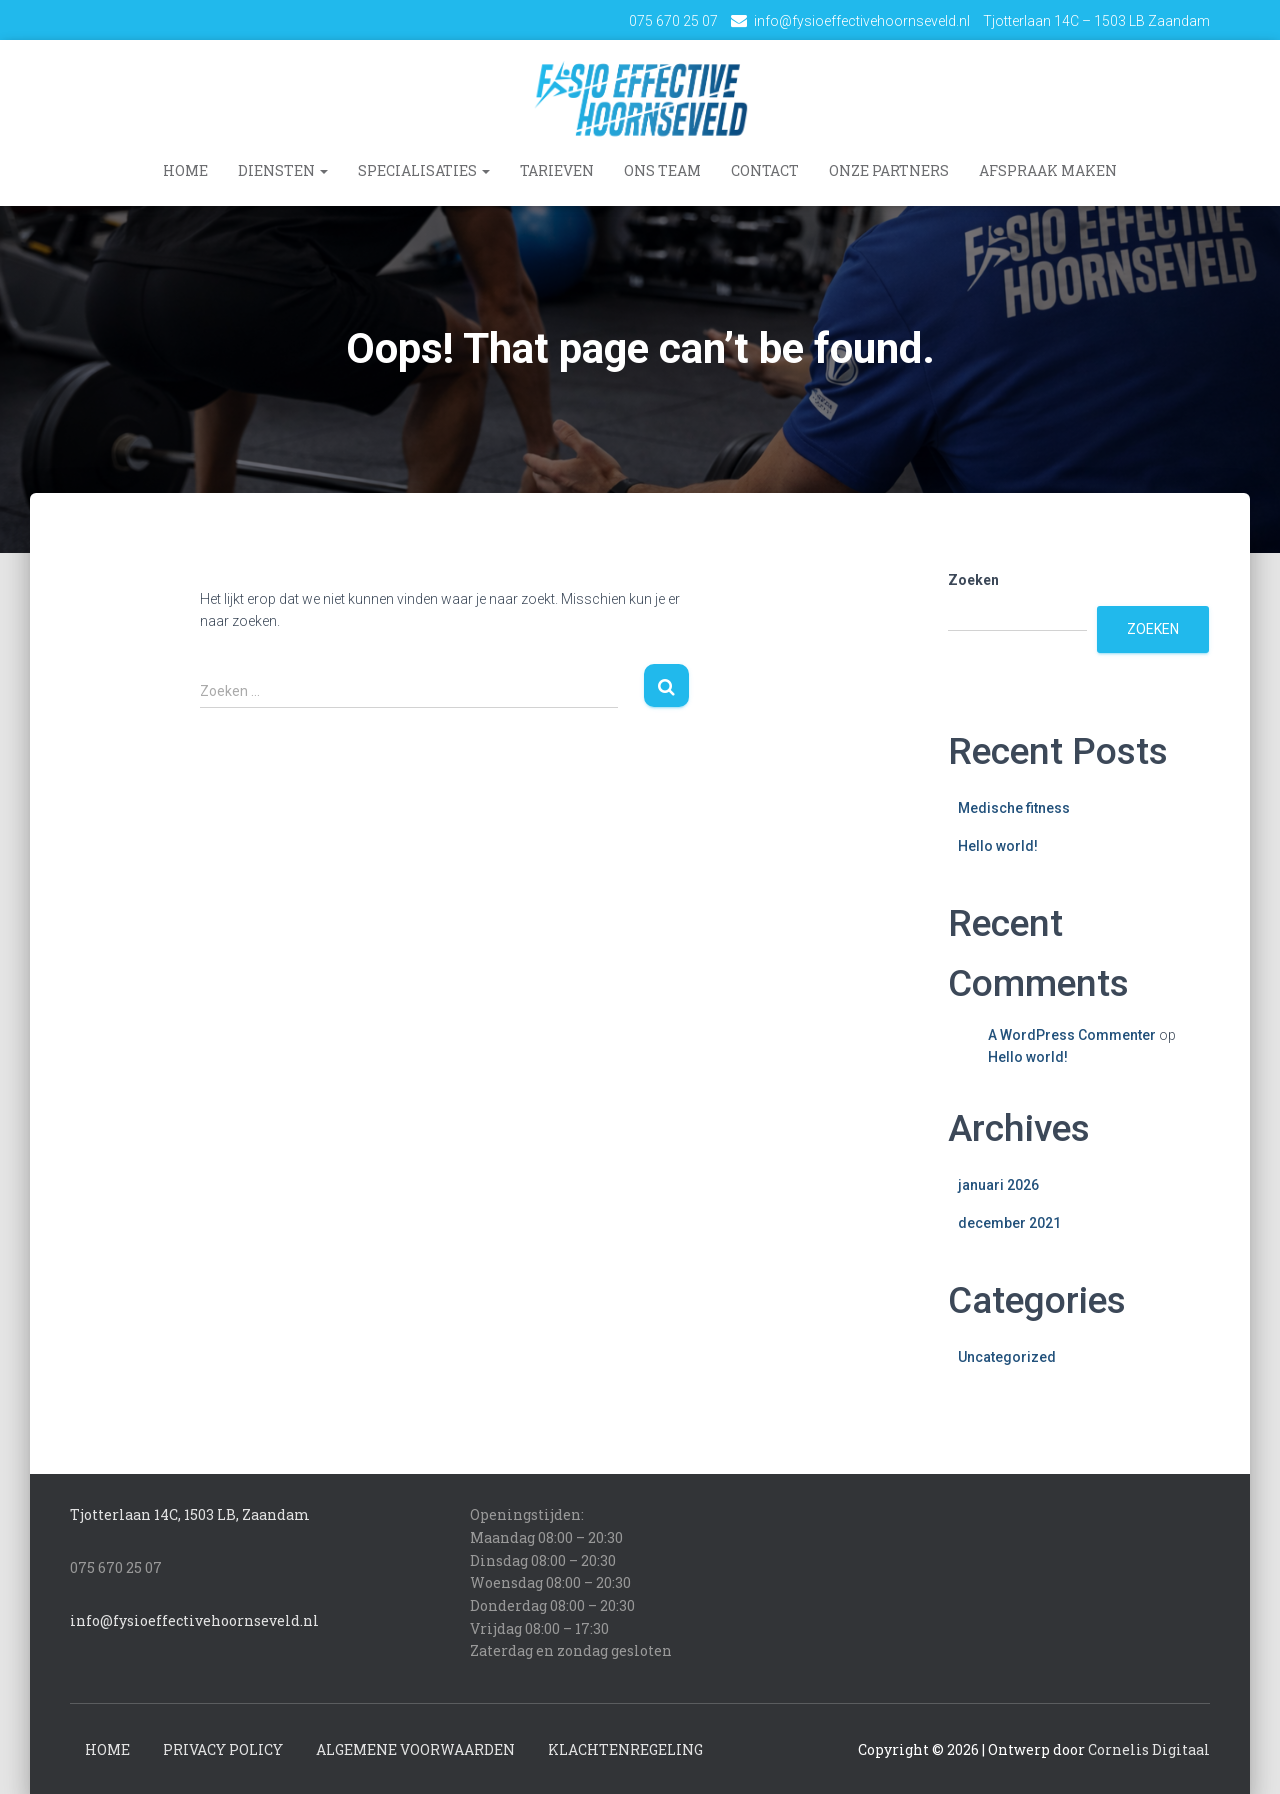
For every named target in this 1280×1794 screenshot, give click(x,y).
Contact (765, 170)
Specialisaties (424, 170)
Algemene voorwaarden (415, 1748)
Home (185, 170)
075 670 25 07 (673, 21)
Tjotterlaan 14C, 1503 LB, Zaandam (190, 1514)
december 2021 (1009, 1223)
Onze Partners (889, 170)
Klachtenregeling (625, 1748)
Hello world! (998, 846)
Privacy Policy (223, 1748)
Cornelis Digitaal (1149, 1748)
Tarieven (557, 170)
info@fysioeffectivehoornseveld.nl (862, 21)
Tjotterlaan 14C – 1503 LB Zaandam (1096, 21)
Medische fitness (1014, 807)
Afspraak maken (1048, 170)
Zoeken (973, 579)
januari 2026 (998, 1184)
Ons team (662, 170)
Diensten (283, 170)
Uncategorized (1007, 1356)
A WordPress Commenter (1072, 1034)
